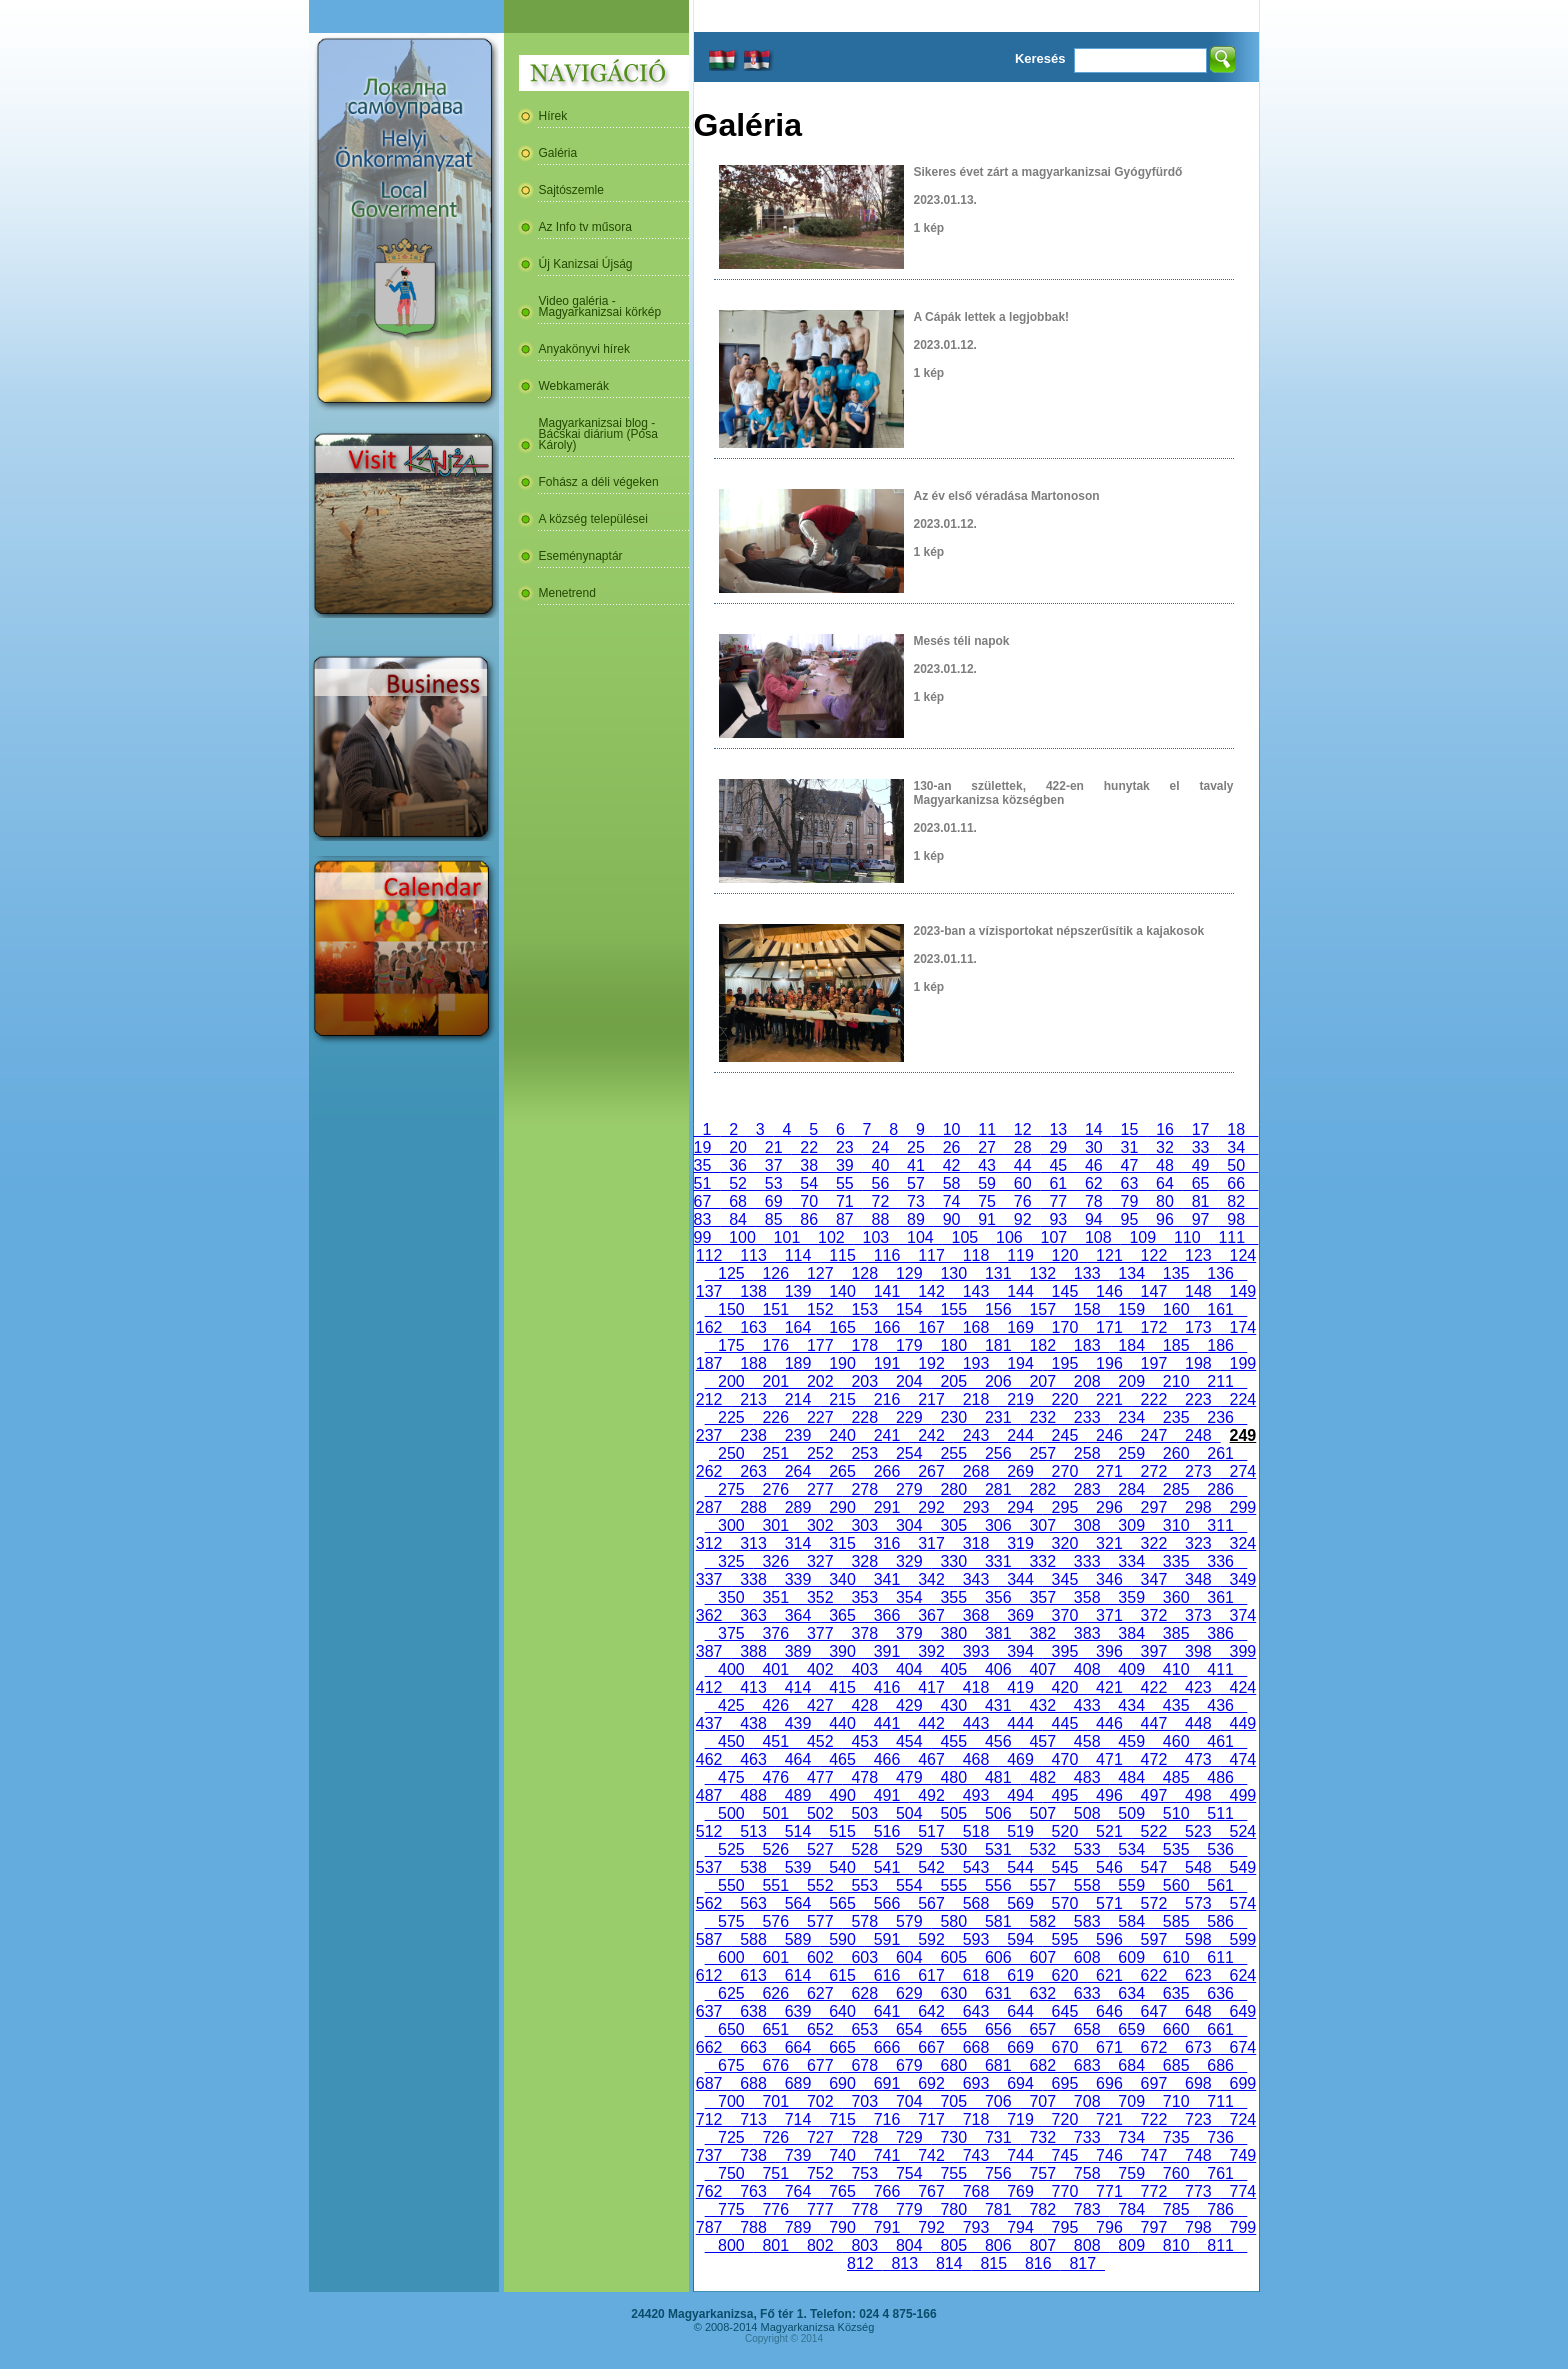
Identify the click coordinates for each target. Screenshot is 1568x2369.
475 (731, 1777)
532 (1042, 1849)
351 (776, 1597)
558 (1087, 1885)
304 (909, 1525)
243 (976, 1435)
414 (798, 1687)
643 (976, 2011)
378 (865, 1633)
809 (1131, 2245)
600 (731, 1957)
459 (1131, 1741)
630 (954, 1993)
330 (954, 1561)
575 (731, 1921)
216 (887, 1399)
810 (1176, 2245)
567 (931, 1903)
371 (1109, 1615)
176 (776, 1345)
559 (1131, 1885)
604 (909, 1957)
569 (1020, 1903)
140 (842, 1291)
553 (865, 1885)
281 (998, 1489)
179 (909, 1345)
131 (998, 1273)
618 (976, 1975)
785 (1176, 2209)
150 (731, 1309)
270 (1065, 1471)
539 (798, 1867)
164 (798, 1327)
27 (987, 1147)
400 (731, 1669)
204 (909, 1381)
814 (949, 2263)
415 (842, 1687)
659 (1131, 2029)
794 (1020, 2227)
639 (798, 2011)
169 (1020, 1327)
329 (909, 1561)
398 (1198, 1651)
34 (1236, 1147)
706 (998, 2101)
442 (931, 1723)
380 (954, 1633)
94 (1094, 1219)
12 (1023, 1129)
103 (876, 1237)
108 (1098, 1237)
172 (1154, 1327)
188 (753, 1363)
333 (1087, 1561)
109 (1143, 1237)
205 (954, 1381)
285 (1176, 1489)
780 (954, 2209)
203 (865, 1381)
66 (1236, 1183)
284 (1131, 1489)
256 (998, 1453)
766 (887, 2191)
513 (753, 1831)
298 (1198, 1507)
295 (1065, 1507)
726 (776, 2137)
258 (1087, 1453)
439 (798, 1723)
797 (1154, 2227)
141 (887, 1291)
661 (1220, 2029)
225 (731, 1417)
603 (865, 1957)
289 (798, 1507)
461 (1220, 1741)
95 (1130, 1219)
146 (1109, 1291)
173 (1198, 1327)
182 (1042, 1345)
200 (731, 1381)
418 (976, 1687)
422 (1154, 1687)
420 (1065, 1687)
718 (976, 2119)
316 (887, 1543)
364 (798, 1615)
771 (1109, 2191)
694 (1020, 2083)
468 (976, 1759)
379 (909, 1633)
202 (820, 1381)
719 (1020, 2119)
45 (1058, 1165)
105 (965, 1237)
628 (865, 1993)
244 (1020, 1435)
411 (1220, 1669)
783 (1087, 2209)
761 (1220, 2173)
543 (976, 1867)
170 (1065, 1327)
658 (1087, 2029)
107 (1054, 1237)
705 (954, 2101)
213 (753, 1399)
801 (776, 2245)
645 (1065, 2011)
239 (798, 1435)
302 (820, 1525)
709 (1131, 2101)
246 (1109, 1435)
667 (931, 2047)
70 (809, 1201)
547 (1154, 1867)
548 (1198, 1867)
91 (987, 1219)
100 (742, 1237)
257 (1042, 1453)
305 (954, 1525)
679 (909, 2065)
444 (1020, 1723)
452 (820, 1741)
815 (994, 2263)
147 (1154, 1291)
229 (909, 1417)
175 (731, 1345)
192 (931, 1363)
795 (1065, 2227)
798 (1198, 2227)
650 (731, 2029)
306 (998, 1525)
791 (887, 2227)
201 (776, 1381)
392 (931, 1651)
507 (1042, 1813)
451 (776, 1741)
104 (920, 1237)
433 (1087, 1705)
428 (865, 1705)
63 (1130, 1183)
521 (1109, 1831)
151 (776, 1309)
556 (998, 1885)
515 (842, 1831)
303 (865, 1525)
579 (909, 1921)
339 (798, 1579)
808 (1087, 2245)
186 (1220, 1345)
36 (738, 1165)
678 (865, 2065)
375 (731, 1633)
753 (865, 2173)
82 (1236, 1201)
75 (987, 1201)
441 (887, 1723)
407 (1042, 1669)
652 (820, 2029)
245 (1065, 1435)
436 (1220, 1705)
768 (976, 2191)
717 (931, 2119)
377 (820, 1633)
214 (798, 1399)
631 (998, 1993)
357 (1042, 1597)
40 (881, 1165)
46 (1094, 1165)
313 (753, 1543)
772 (1154, 2191)
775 (731, 2209)
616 (887, 1975)
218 (976, 1399)
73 (916, 1201)
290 (842, 1507)
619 (1020, 1975)
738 (753, 2155)
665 (842, 2047)
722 (1154, 2119)
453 (865, 1741)
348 (1198, 1579)
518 (976, 1831)
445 (1065, 1723)
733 (1087, 2137)
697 (1154, 2083)
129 (909, 1273)
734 (1131, 2137)
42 (952, 1165)
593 (976, 1939)
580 (954, 1921)
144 (1020, 1291)
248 (1198, 1435)
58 (952, 1183)
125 (731, 1273)
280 (954, 1489)
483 (1087, 1777)
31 (1130, 1147)
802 (820, 2245)
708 (1087, 2101)
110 (1187, 1237)
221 (1109, 1399)
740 (842, 2155)
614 (798, 1975)
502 (820, 1813)
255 (954, 1453)
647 (1154, 2011)
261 (1220, 1453)
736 (1220, 2137)
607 (1042, 1957)
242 (931, 1435)
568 (976, 1903)
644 (1020, 2011)
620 (1065, 1975)
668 (976, 2047)
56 (881, 1183)
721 (1109, 2119)
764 (798, 2191)
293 (976, 1507)
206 (998, 1381)
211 (1220, 1381)
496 (1109, 1795)
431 (998, 1705)
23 (845, 1147)
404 (909, 1669)
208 (1087, 1381)
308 (1087, 1525)
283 (1087, 1489)
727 (820, 2137)
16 (1165, 1129)
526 (776, 1849)
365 (842, 1615)
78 (1094, 1201)
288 (753, 1507)
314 (798, 1543)
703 (865, 2101)
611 (1220, 1957)
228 (865, 1417)
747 (1154, 2155)
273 (1198, 1471)
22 (809, 1147)
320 (1065, 1543)
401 (776, 1669)
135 (1176, 1273)
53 (774, 1183)
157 (1042, 1309)
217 (931, 1399)
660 (1176, 2029)
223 (1198, 1399)
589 (798, 1939)
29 (1058, 1147)
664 (798, 2047)
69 (774, 1201)
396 (1109, 1651)
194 (1020, 1363)
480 (954, 1777)
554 (909, 1885)
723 (1198, 2119)
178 (865, 1345)
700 (731, 2101)
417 (931, 1687)
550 (731, 1885)
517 (931, 1831)
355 (954, 1597)
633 (1087, 1993)
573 (1198, 1903)
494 (1020, 1795)
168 (976, 1327)
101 (787, 1237)
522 (1154, 1831)
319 (1020, 1543)
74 (952, 1201)
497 (1154, 1795)
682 (1042, 2065)
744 (1020, 2155)
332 (1042, 1561)
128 (865, 1273)
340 (842, 1579)
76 (1023, 1201)
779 (909, 2209)
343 (976, 1579)
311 (1220, 1525)
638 (753, 2011)
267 (931, 1471)
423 (1198, 1687)
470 (1065, 1759)
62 (1094, 1183)
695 (1065, 2083)
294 (1020, 1507)
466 (887, 1759)
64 (1165, 1183)
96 (1165, 1219)
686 (1220, 2065)
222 (1154, 1399)
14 (1094, 1129)
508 (1087, 1813)
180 (954, 1345)
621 (1109, 1975)
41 (916, 1165)
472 (1154, 1759)
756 (998, 2173)
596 (1109, 1939)
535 (1176, 1849)
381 (998, 1633)
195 (1065, 1363)
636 (1220, 1993)
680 (954, 2065)
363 (753, 1615)
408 (1087, 1669)
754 (909, 2173)
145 (1065, 1291)
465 (842, 1759)
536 (1220, 1849)
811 (1220, 2245)
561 (1220, 1885)
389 (798, 1651)
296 (1109, 1507)
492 (931, 1795)
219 (1020, 1399)
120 (1065, 1255)
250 (731, 1453)
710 (1176, 2101)
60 (1023, 1183)
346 (1109, 1579)
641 (887, 2011)
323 (1198, 1543)
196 (1109, 1363)
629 (909, 1993)
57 (916, 1183)
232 (1042, 1417)
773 (1198, 2191)
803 (865, 2245)
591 (887, 1939)
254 (909, 1453)
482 (1042, 1777)
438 (753, 1723)
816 (1038, 2263)
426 (776, 1705)
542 (931, 1867)
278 (865, 1489)
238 (753, 1435)
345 (1065, 1579)
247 (1154, 1435)
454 (909, 1741)
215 (842, 1399)
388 (753, 1651)
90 (952, 1219)
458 (1087, 1741)
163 (753, 1327)
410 (1176, 1669)
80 (1165, 1201)
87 (845, 1219)
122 (1154, 1255)
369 (1020, 1615)
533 (1087, 1849)
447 (1154, 1723)
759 (1131, 2173)
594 (1020, 1939)
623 (1198, 1975)
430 (954, 1705)
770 (1065, 2191)
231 (998, 1417)
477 (820, 1777)
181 (998, 1345)
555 (954, 1885)
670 (1065, 2047)
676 (776, 2065)
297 (1154, 1507)
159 (1131, 1309)
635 (1176, 1993)
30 (1094, 1147)
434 (1131, 1705)
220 (1065, 1399)
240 (842, 1435)
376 (776, 1633)
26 (952, 1147)
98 (1236, 1219)
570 (1065, 1903)
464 (798, 1759)
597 (1154, 1939)
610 (1176, 1957)
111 (1232, 1237)
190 (842, 1363)
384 (1131, 1633)
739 (798, 2155)
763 (753, 2191)
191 (887, 1363)
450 (731, 1741)
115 (842, 1255)
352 (820, 1597)
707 (1042, 2101)
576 (776, 1921)
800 (731, 2245)
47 (1130, 1165)
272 (1154, 1471)
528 (865, 1849)
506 (998, 1813)
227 (820, 1417)
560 (1176, 1885)
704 (909, 2101)
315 (842, 1543)
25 (916, 1147)
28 (1023, 1147)
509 (1131, 1813)
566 (887, 1903)
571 (1109, 1903)
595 (1065, 1939)
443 (976, 1723)
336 (1220, 1561)
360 (1176, 1597)
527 (820, 1849)
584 (1131, 1921)
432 (1042, 1705)
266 (887, 1471)
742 (931, 2155)
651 (776, 2029)
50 (1236, 1165)
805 (954, 2245)
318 (976, 1543)
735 (1176, 2137)
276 (776, 1489)
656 (998, 2029)
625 (731, 1993)
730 (954, 2137)
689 (798, 2083)
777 (820, 2209)
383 (1087, 1633)
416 (887, 1687)
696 (1109, 2083)
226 (776, 1417)
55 (845, 1183)
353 (865, 1597)
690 (842, 2083)
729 (909, 2137)
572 (1154, 1903)
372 (1154, 1615)
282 (1042, 1489)
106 (1009, 1237)
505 (954, 1813)
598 (1198, 1939)
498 (1198, 1795)
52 (738, 1183)
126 (776, 1273)
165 (842, 1327)
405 (954, 1669)
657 (1042, 2029)
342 (931, 1579)
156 (998, 1309)
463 (753, 1759)
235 (1176, 1417)
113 (753, 1255)
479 (909, 1777)
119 (1020, 1255)
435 (1176, 1705)
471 (1109, 1759)
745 (1065, 2155)
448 (1198, 1723)
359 (1131, 1597)
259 (1131, 1453)
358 (1087, 1597)
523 (1198, 1831)
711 (1220, 2101)
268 (976, 1471)
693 (976, 2083)
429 (909, 1705)
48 (1165, 1165)
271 (1109, 1471)
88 (881, 1219)
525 (731, 1849)
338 (753, 1579)
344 (1020, 1579)
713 (753, 2119)
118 (976, 1255)
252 (820, 1453)
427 (820, 1705)
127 (820, 1273)
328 (865, 1561)
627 (820, 1993)
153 (865, 1309)
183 (1087, 1345)
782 (1042, 2209)
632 (1042, 1993)
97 (1201, 1219)
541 (887, 1867)
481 (998, 1777)
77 (1058, 1201)
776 (776, 2209)
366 (887, 1615)
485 (1176, 1777)
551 (776, 1885)
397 (1154, 1651)
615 (842, 1975)
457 (1042, 1741)
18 (1236, 1129)
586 (1220, 1921)
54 (809, 1183)
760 (1176, 2173)
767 (931, 2191)
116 (887, 1255)
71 (845, 1201)
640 (842, 2011)
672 (1154, 2047)
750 (731, 2173)
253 (865, 1453)
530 (954, 1849)
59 (987, 1183)
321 (1109, 1543)
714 (798, 2119)
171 (1109, 1327)
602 (820, 1957)
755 (954, 2173)
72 (881, 1201)
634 (1131, 1993)
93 (1058, 1219)
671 (1109, 2047)
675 (731, 2065)
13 (1059, 1129)
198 (1198, 1363)
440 (842, 1723)
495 (1065, 1795)
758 (1087, 2173)
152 (820, 1309)
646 (1109, 2011)
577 (820, 1921)
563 (753, 1903)
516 (887, 1831)
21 (774, 1147)
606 (998, 1957)
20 (738, 1147)
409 (1131, 1669)
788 (753, 2227)
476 (776, 1777)
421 (1109, 1687)
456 (998, 1741)
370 (1065, 1615)
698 (1198, 2083)
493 (976, 1795)
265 (842, 1471)
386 (1220, 1633)
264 (798, 1471)
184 (1131, 1345)
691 (887, 2083)
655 (954, 2029)
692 (931, 2083)
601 (776, 1957)
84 (738, 1219)
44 (1023, 1165)
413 (753, 1687)
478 (865, 1777)
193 (976, 1363)
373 (1198, 1615)
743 (976, 2155)
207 (1042, 1381)
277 (820, 1489)
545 (1065, 1867)
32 (1165, 1147)
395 (1065, 1651)
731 (998, 2137)
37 (774, 1165)
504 (909, 1813)
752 (820, 2173)
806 (998, 2245)
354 (909, 1597)
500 (731, 1813)
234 (1131, 1417)
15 (1130, 1129)
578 (865, 1921)
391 (887, 1651)
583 (1087, 1921)
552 (820, 1885)
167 (931, 1327)
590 (842, 1939)
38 (809, 1165)
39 (845, 1165)
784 (1131, 2209)
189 (798, 1363)
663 (753, 2047)
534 (1131, 1849)
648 (1198, 2011)
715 (842, 2119)
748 (1198, 2155)
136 (1220, 1273)
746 (1109, 2155)
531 (998, 1849)
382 (1042, 1633)
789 (798, 2227)
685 (1176, 2065)
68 (738, 1201)
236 (1220, 1417)
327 (820, 1561)
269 (1020, 1471)
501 (776, 1813)
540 (842, 1867)
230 (954, 1417)
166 (887, 1327)
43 (987, 1165)
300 (731, 1525)
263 (753, 1471)
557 (1042, 1885)
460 (1176, 1741)
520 (1065, 1831)
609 (1131, 1957)
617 (931, 1975)
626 (776, 1993)
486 (1220, 1777)
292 (931, 1507)
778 (865, 2209)
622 (1154, 1975)
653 (865, 2029)
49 (1201, 1165)
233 (1087, 1417)
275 (731, 1489)
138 (753, 1291)
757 (1042, 2173)
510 (1176, 1813)
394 (1020, 1651)
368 (976, 1615)
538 (753, 1867)
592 (931, 1939)
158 (1087, 1309)
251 (776, 1453)
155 (954, 1309)
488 (753, 1795)
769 (1020, 2191)
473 (1198, 1759)
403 (865, 1669)
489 (798, 1795)
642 (931, 2011)
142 (931, 1291)
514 (798, 1831)
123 (1198, 1255)
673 (1198, 2047)
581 (998, 1921)
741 (887, 2155)
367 (931, 1615)
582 (1042, 1921)
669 (1020, 2047)
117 (931, 1255)
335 (1176, 1561)
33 (1201, 1147)
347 (1154, 1579)
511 (1220, 1813)
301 (776, 1525)
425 (731, 1705)
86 (809, 1219)
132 (1042, 1273)
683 (1087, 2065)
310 (1176, 1525)
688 (753, 2083)
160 (1176, 1309)
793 (976, 2227)
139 (798, 1291)
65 (1201, 1183)
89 (916, 1219)
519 (1020, 1831)
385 (1176, 1633)
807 (1042, 2245)
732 (1042, 2137)
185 (1176, 1345)
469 (1020, 1759)
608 (1087, 1957)
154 (909, 1309)
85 (774, 1219)
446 (1109, 1723)
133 (1087, 1273)
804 (909, 2245)
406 (998, 1669)
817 (1083, 2263)
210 (1176, 1381)
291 (887, 1507)
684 (1131, 2065)
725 (731, 2137)
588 (753, 1939)
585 (1176, 1921)
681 (998, 2065)
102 (831, 1237)
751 (776, 2173)
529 (909, 1849)
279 (909, 1489)
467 (931, 1759)
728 (865, 2137)
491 (887, 1795)
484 (1131, 1777)
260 (1176, 1453)
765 (842, 2191)
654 (909, 2029)
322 (1154, 1543)
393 (976, 1651)
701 (776, 2101)
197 (1154, 1363)
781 (998, 2209)
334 (1131, 1561)
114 (798, 1255)
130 (954, 1273)
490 (842, 1795)
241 (887, 1435)
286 (1220, 1489)
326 (776, 1561)
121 (1109, 1255)
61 (1058, 1183)
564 (798, 1903)
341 (887, 1579)
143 (976, 1291)
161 (1220, 1309)
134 (1131, 1273)
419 (1020, 1687)
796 (1109, 2227)
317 (931, 1543)
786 (1220, 2209)
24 (881, 1147)
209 (1131, 1381)
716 (887, 2119)
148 (1198, 1291)
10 (952, 1129)
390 (842, 1651)
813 (905, 2263)
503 (865, 1813)
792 (931, 2227)
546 (1109, 1867)
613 (753, 1975)
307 (1042, 1525)
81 (1201, 1201)
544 (1020, 1867)
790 (842, 2227)
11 (987, 1129)
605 (954, 1957)
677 (820, 2065)
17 (1201, 1129)
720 (1065, 2119)
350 (731, 1597)
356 (998, 1597)
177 (820, 1345)
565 (842, 1903)
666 (887, 2047)
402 (820, 1669)
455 (954, 1741)
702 (820, 2101)
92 (1023, 1219)
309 (1131, 1525)
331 (998, 1561)
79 (1130, 1201)
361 (1220, 1597)
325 (731, 1561)
